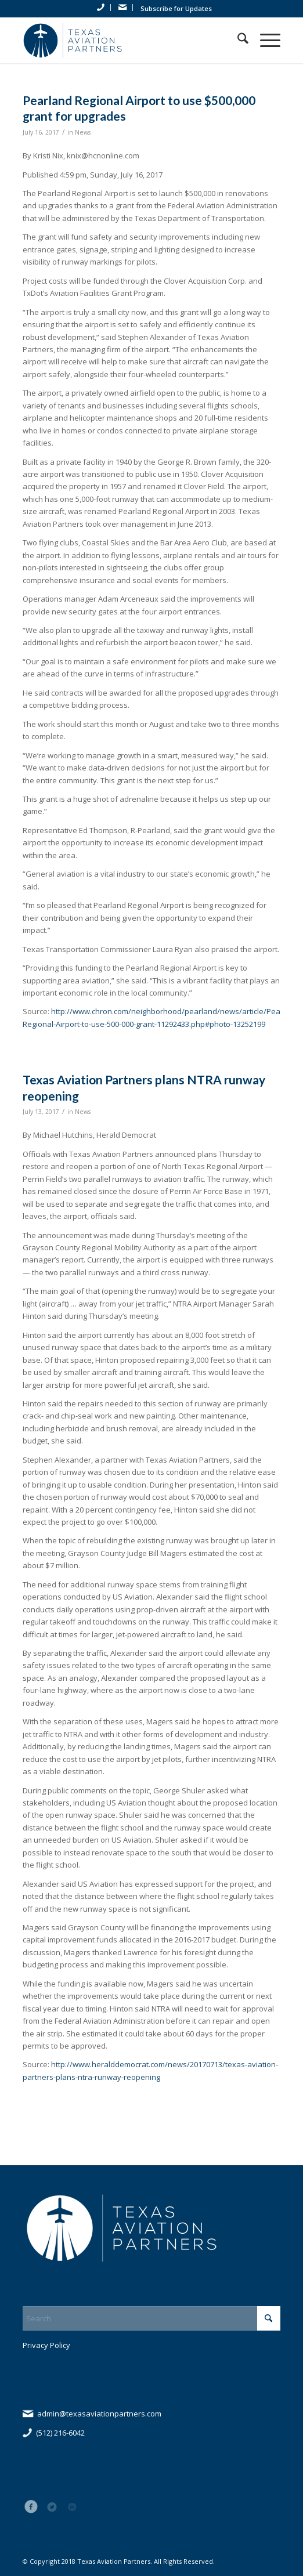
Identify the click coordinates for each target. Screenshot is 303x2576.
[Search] (237, 40)
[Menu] (264, 40)
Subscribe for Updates (176, 8)
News (83, 132)
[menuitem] (101, 7)
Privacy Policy (46, 2345)
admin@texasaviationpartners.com (99, 2413)
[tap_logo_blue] (126, 40)
